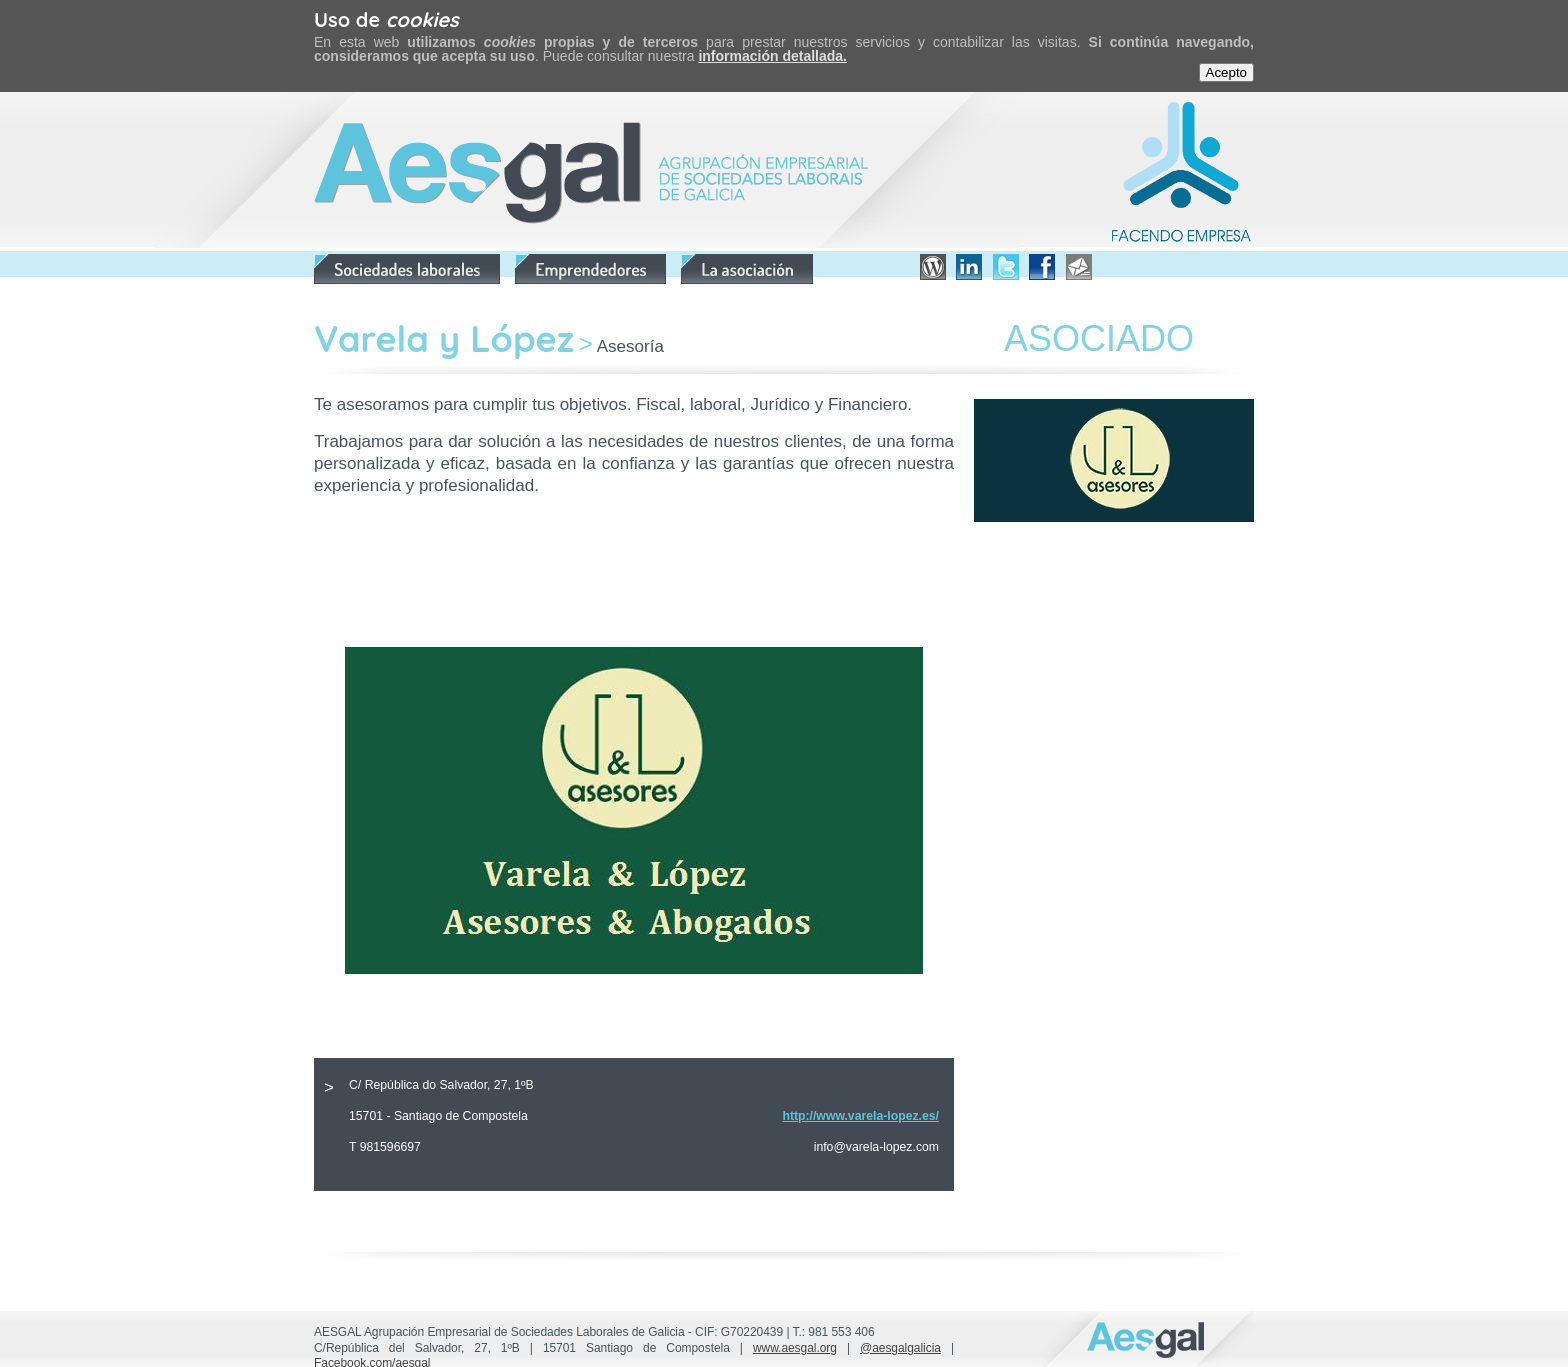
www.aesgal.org (795, 1348)
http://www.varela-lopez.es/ (860, 1116)
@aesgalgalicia (900, 1348)
